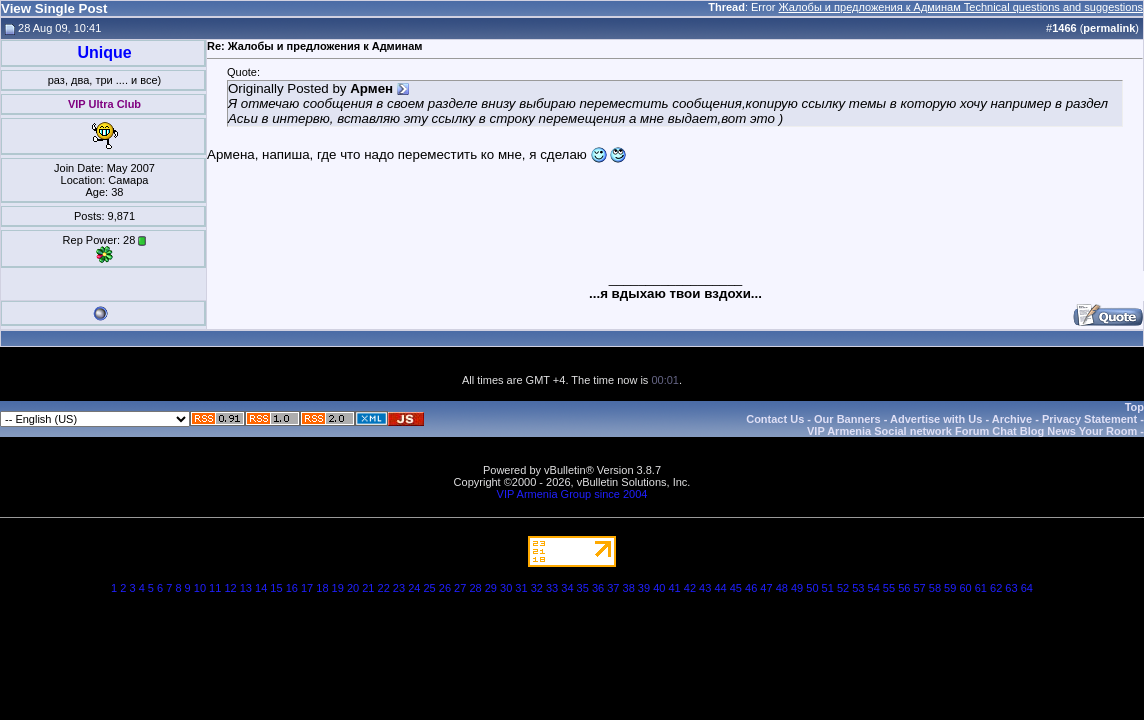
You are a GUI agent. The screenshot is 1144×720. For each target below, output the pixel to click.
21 (368, 588)
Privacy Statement (1089, 419)
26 (445, 588)
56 (904, 588)
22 (384, 588)
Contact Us (775, 419)
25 (429, 588)
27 (460, 588)
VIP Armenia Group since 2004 (572, 494)
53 (858, 588)
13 (246, 588)
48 (782, 588)
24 (414, 588)
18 (322, 588)
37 (613, 588)
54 (874, 588)
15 (276, 588)
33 (552, 588)
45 (736, 588)
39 (644, 588)
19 (338, 588)
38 (629, 588)
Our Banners (847, 419)
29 (491, 588)
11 (215, 588)
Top (1134, 407)
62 (996, 588)
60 (965, 588)
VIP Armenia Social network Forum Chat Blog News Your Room (972, 431)
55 (889, 588)
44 (720, 588)
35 (583, 588)
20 (353, 588)
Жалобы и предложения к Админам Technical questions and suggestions (961, 7)
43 (705, 588)
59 (950, 588)
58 (935, 588)
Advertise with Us (936, 419)
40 (659, 588)
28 (475, 588)
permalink (1109, 28)
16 (292, 588)
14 (261, 588)
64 (1027, 588)
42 (690, 588)
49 (797, 588)
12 (230, 588)
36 (598, 588)
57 (919, 588)
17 (307, 588)
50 (812, 588)
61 (981, 588)
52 (843, 588)
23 (399, 588)
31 (521, 588)
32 (537, 588)
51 (828, 588)
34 (567, 588)
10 (200, 588)
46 (751, 588)
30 (506, 588)
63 (1011, 588)
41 (674, 588)
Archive (1012, 419)
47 (766, 588)
